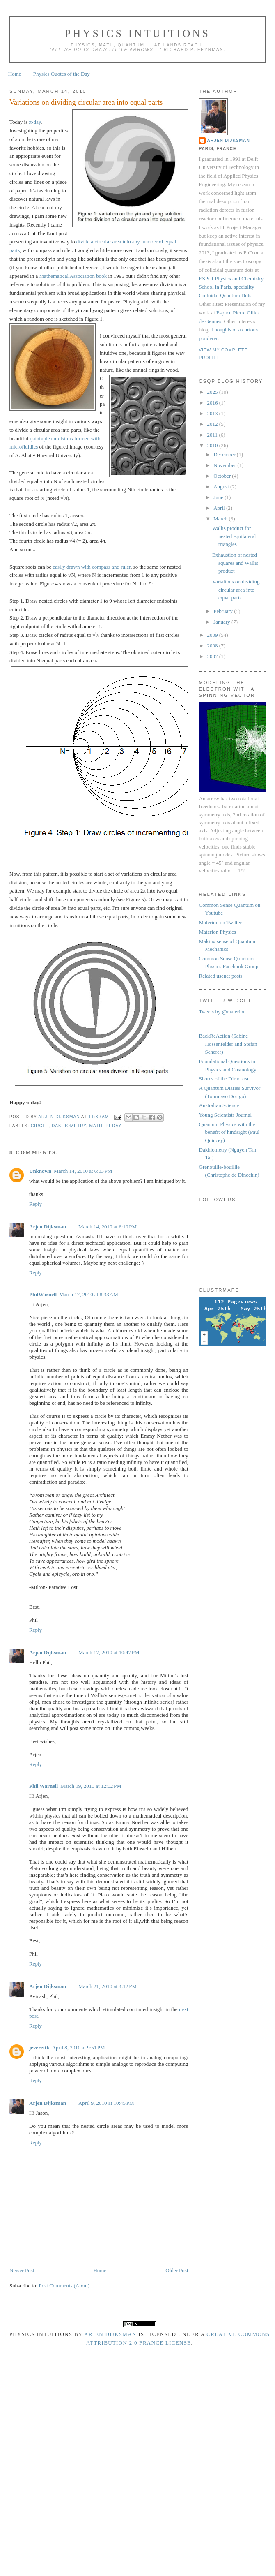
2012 (213, 424)
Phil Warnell (43, 1786)
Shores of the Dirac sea (224, 1078)
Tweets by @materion (222, 1011)
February (223, 611)
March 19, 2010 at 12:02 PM (90, 1786)
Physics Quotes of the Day (61, 74)
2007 (213, 656)
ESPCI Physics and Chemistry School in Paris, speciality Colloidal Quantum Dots (231, 287)
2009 (213, 635)
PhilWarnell (43, 1294)
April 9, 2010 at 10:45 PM (106, 2103)
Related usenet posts (221, 976)
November (225, 465)
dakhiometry (69, 1126)
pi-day (113, 1126)
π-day (35, 122)
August (221, 486)
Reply (35, 1204)
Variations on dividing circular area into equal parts (236, 589)
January (222, 622)
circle (39, 1126)
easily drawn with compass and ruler (92, 567)
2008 (213, 646)
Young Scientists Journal (225, 1115)
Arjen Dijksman (47, 1226)
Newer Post (21, 2270)
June (219, 497)
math (95, 1126)
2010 (213, 445)
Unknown (40, 1171)
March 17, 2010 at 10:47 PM (109, 1652)
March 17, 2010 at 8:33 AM (88, 1294)
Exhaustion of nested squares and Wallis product (235, 563)
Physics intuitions (137, 33)
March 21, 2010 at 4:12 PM (107, 1986)
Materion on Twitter (220, 922)
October (222, 476)
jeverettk (39, 2047)
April (219, 508)
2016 (213, 403)
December (225, 454)
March (221, 519)
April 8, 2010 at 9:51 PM (78, 2047)
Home (14, 74)
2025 (213, 392)
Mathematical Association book (73, 276)
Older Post (176, 2270)
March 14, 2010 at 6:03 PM (83, 1171)
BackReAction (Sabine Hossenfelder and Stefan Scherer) (228, 1044)
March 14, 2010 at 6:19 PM (107, 1226)
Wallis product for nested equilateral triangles (234, 536)
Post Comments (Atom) (64, 2285)
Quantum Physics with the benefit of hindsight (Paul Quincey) (229, 1132)
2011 (213, 435)
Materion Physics (217, 932)
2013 (213, 413)
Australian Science (219, 1105)
